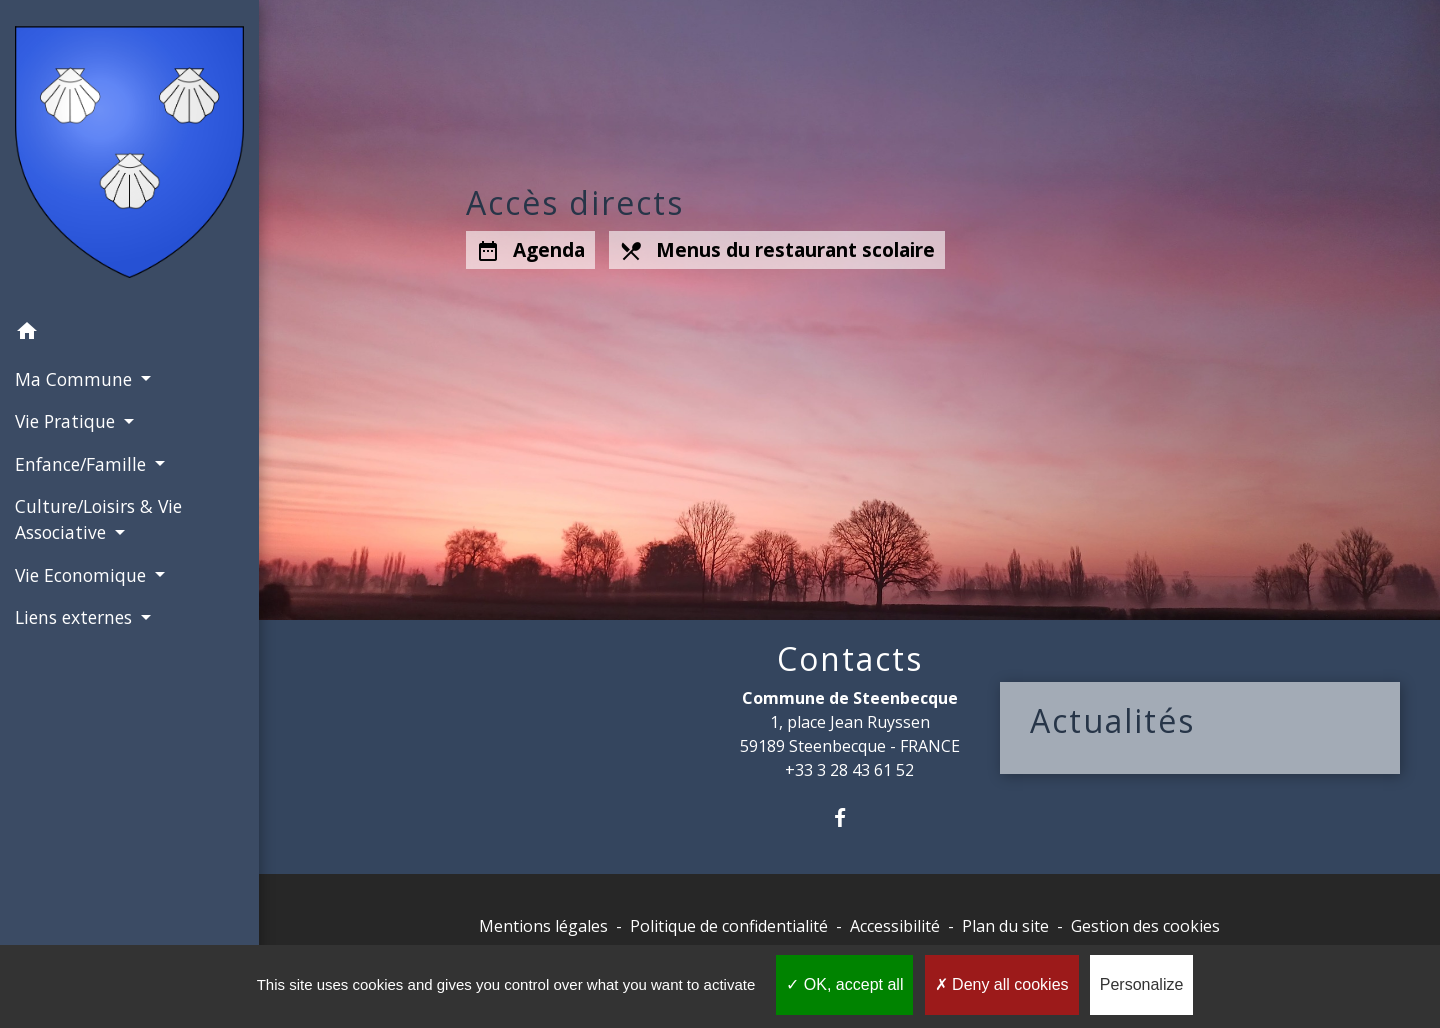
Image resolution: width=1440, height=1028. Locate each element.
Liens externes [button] (76, 617)
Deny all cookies (1002, 984)
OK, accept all (844, 984)
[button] (129, 334)
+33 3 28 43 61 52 (849, 770)
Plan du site (1005, 926)
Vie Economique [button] (83, 575)
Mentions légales (543, 926)
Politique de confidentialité (729, 926)
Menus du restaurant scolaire (777, 250)
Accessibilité (895, 926)
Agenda (530, 250)
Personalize (1142, 984)
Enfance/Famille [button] (83, 464)
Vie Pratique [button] (67, 421)
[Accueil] (129, 156)
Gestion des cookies (1145, 926)
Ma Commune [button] (76, 379)
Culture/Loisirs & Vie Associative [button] (98, 519)
